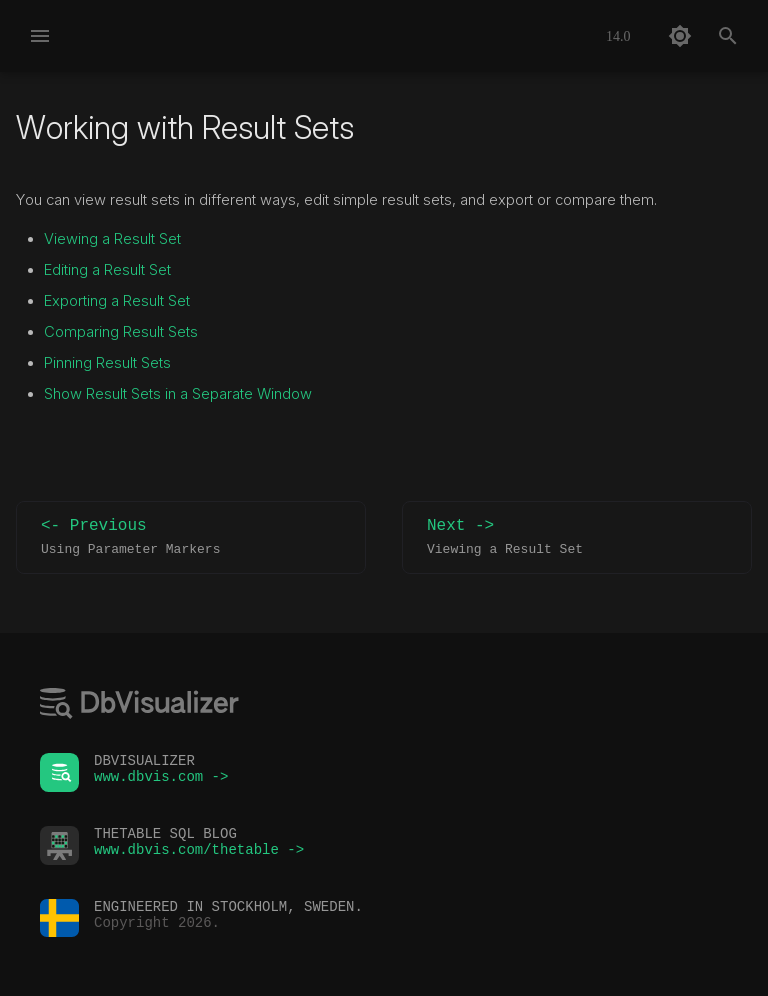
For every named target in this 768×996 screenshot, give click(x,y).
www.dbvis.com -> (161, 781)
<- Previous (191, 537)
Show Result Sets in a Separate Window (178, 394)
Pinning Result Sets (107, 363)
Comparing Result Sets (121, 332)
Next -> (577, 537)
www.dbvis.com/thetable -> (199, 854)
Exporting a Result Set (117, 301)
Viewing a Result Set (112, 239)
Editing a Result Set (107, 270)
